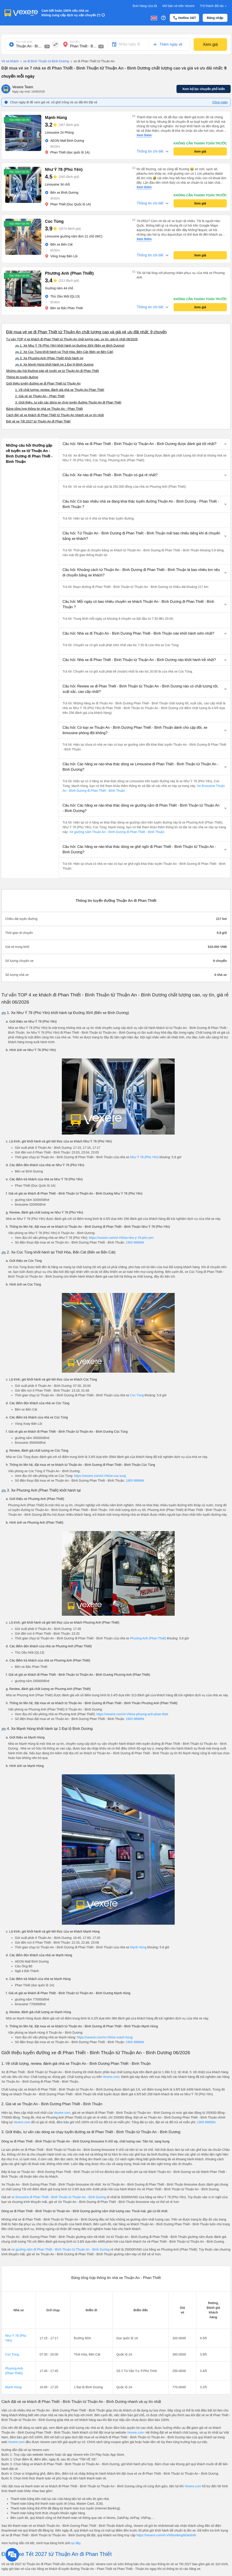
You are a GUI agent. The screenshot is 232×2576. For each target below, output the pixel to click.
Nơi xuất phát (24, 41)
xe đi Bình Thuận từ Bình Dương (44, 61)
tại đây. (76, 2543)
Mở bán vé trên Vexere (178, 6)
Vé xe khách (10, 61)
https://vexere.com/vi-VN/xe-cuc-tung (100, 1476)
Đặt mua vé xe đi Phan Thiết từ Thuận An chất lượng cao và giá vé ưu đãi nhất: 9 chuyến (86, 332)
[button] (144, 444)
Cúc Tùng (137, 1395)
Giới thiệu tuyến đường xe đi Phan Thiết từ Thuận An (43, 383)
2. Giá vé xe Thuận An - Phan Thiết (40, 396)
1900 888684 (135, 1242)
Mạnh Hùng (138, 1947)
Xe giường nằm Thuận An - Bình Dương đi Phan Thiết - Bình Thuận (116, 832)
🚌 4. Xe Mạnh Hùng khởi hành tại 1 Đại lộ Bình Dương (54, 364)
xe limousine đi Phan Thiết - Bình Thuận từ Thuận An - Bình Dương (58, 2197)
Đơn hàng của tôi (145, 6)
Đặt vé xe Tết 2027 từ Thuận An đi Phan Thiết (38, 421)
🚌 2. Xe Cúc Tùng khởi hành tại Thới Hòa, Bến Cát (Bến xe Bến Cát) (64, 352)
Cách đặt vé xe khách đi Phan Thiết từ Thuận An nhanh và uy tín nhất (55, 415)
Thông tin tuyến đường (22, 377)
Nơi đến (74, 41)
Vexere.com (111, 2077)
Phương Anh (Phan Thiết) (148, 1638)
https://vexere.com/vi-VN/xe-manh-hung (104, 2037)
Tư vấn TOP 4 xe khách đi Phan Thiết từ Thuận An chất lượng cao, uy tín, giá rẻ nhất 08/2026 (72, 339)
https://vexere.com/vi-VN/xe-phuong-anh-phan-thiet (132, 1714)
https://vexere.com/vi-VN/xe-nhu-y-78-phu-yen (121, 1237)
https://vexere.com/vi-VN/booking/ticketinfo (166, 2535)
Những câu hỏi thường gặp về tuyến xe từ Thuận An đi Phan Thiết (52, 371)
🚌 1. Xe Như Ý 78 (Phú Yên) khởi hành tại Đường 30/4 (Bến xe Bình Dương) (69, 345)
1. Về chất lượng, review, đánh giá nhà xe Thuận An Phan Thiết (59, 390)
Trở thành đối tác (213, 6)
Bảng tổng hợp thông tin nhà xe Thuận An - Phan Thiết (44, 409)
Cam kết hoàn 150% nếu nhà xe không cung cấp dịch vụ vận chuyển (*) (71, 13)
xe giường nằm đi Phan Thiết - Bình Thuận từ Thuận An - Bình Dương (60, 2249)
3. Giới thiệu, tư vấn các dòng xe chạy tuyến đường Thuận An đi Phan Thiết (68, 402)
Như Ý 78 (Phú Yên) (144, 1157)
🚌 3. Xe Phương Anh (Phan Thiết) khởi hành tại (49, 358)
